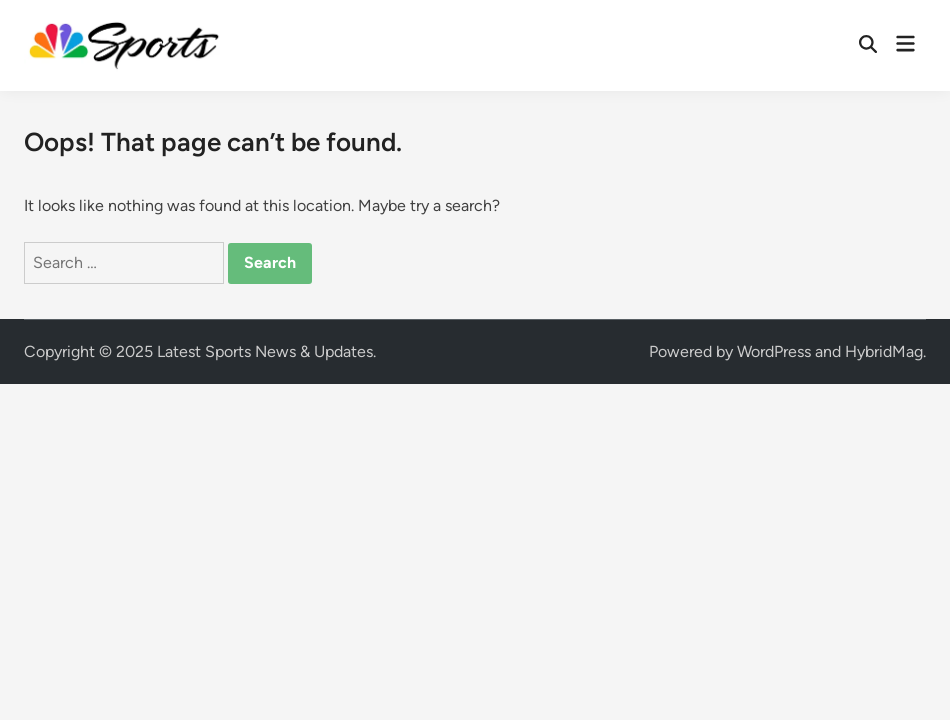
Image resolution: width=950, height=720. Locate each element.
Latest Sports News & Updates (265, 351)
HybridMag (884, 351)
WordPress (774, 351)
